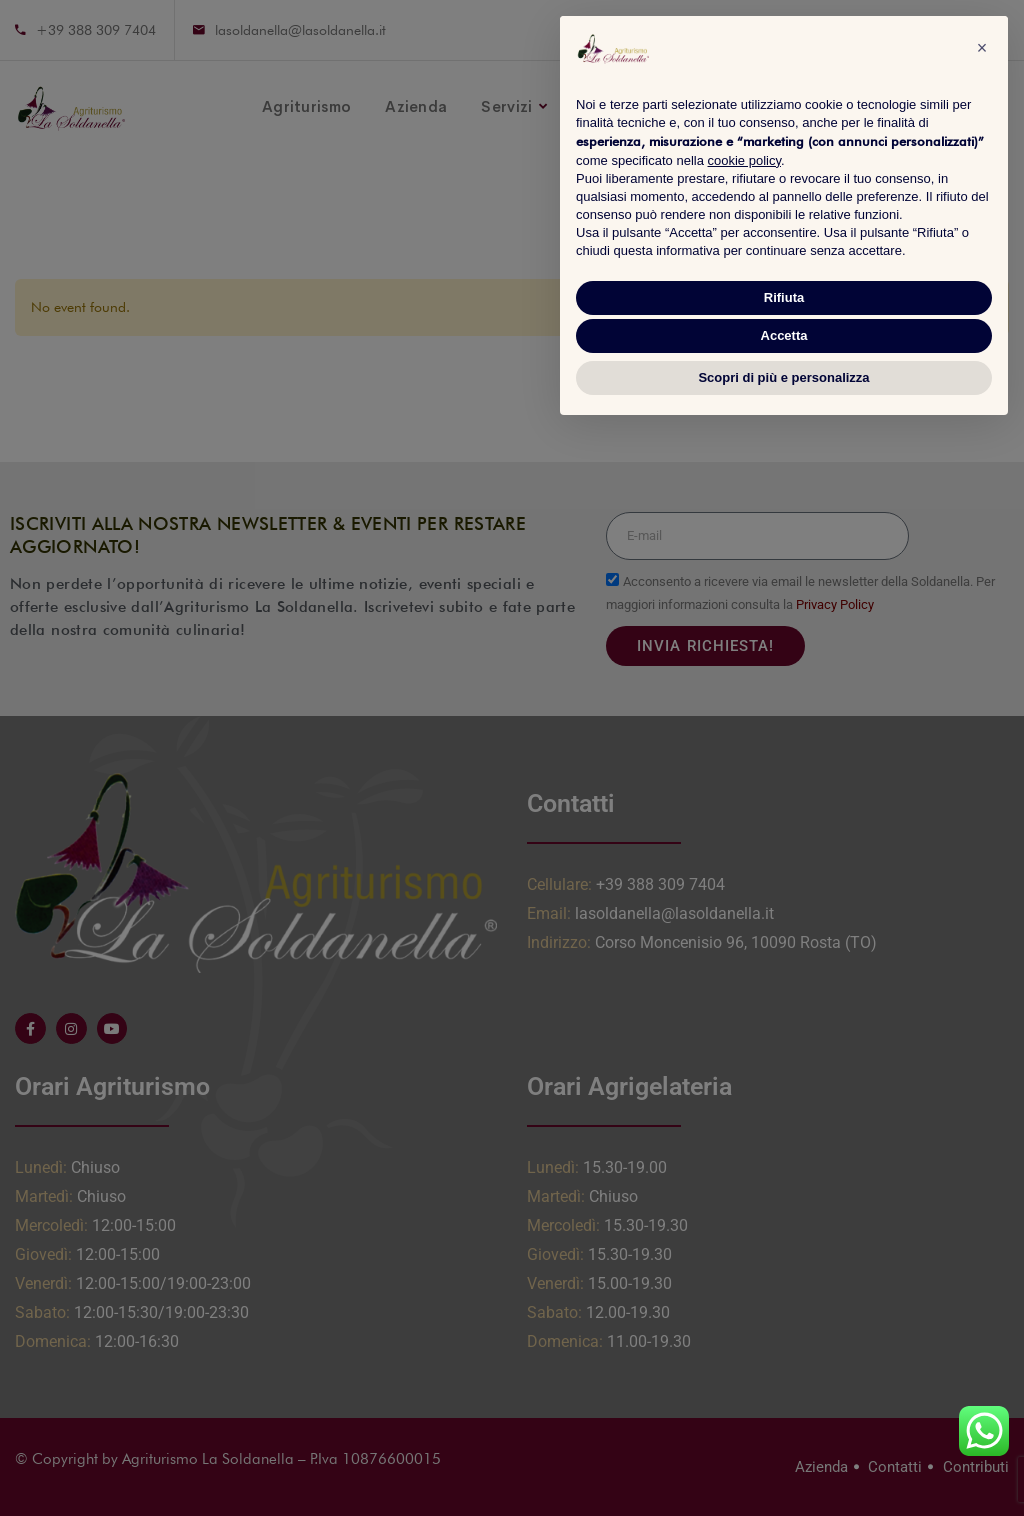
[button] (982, 48)
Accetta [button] (784, 335)
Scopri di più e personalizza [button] (783, 377)
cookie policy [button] (744, 160)
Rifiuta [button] (784, 297)
